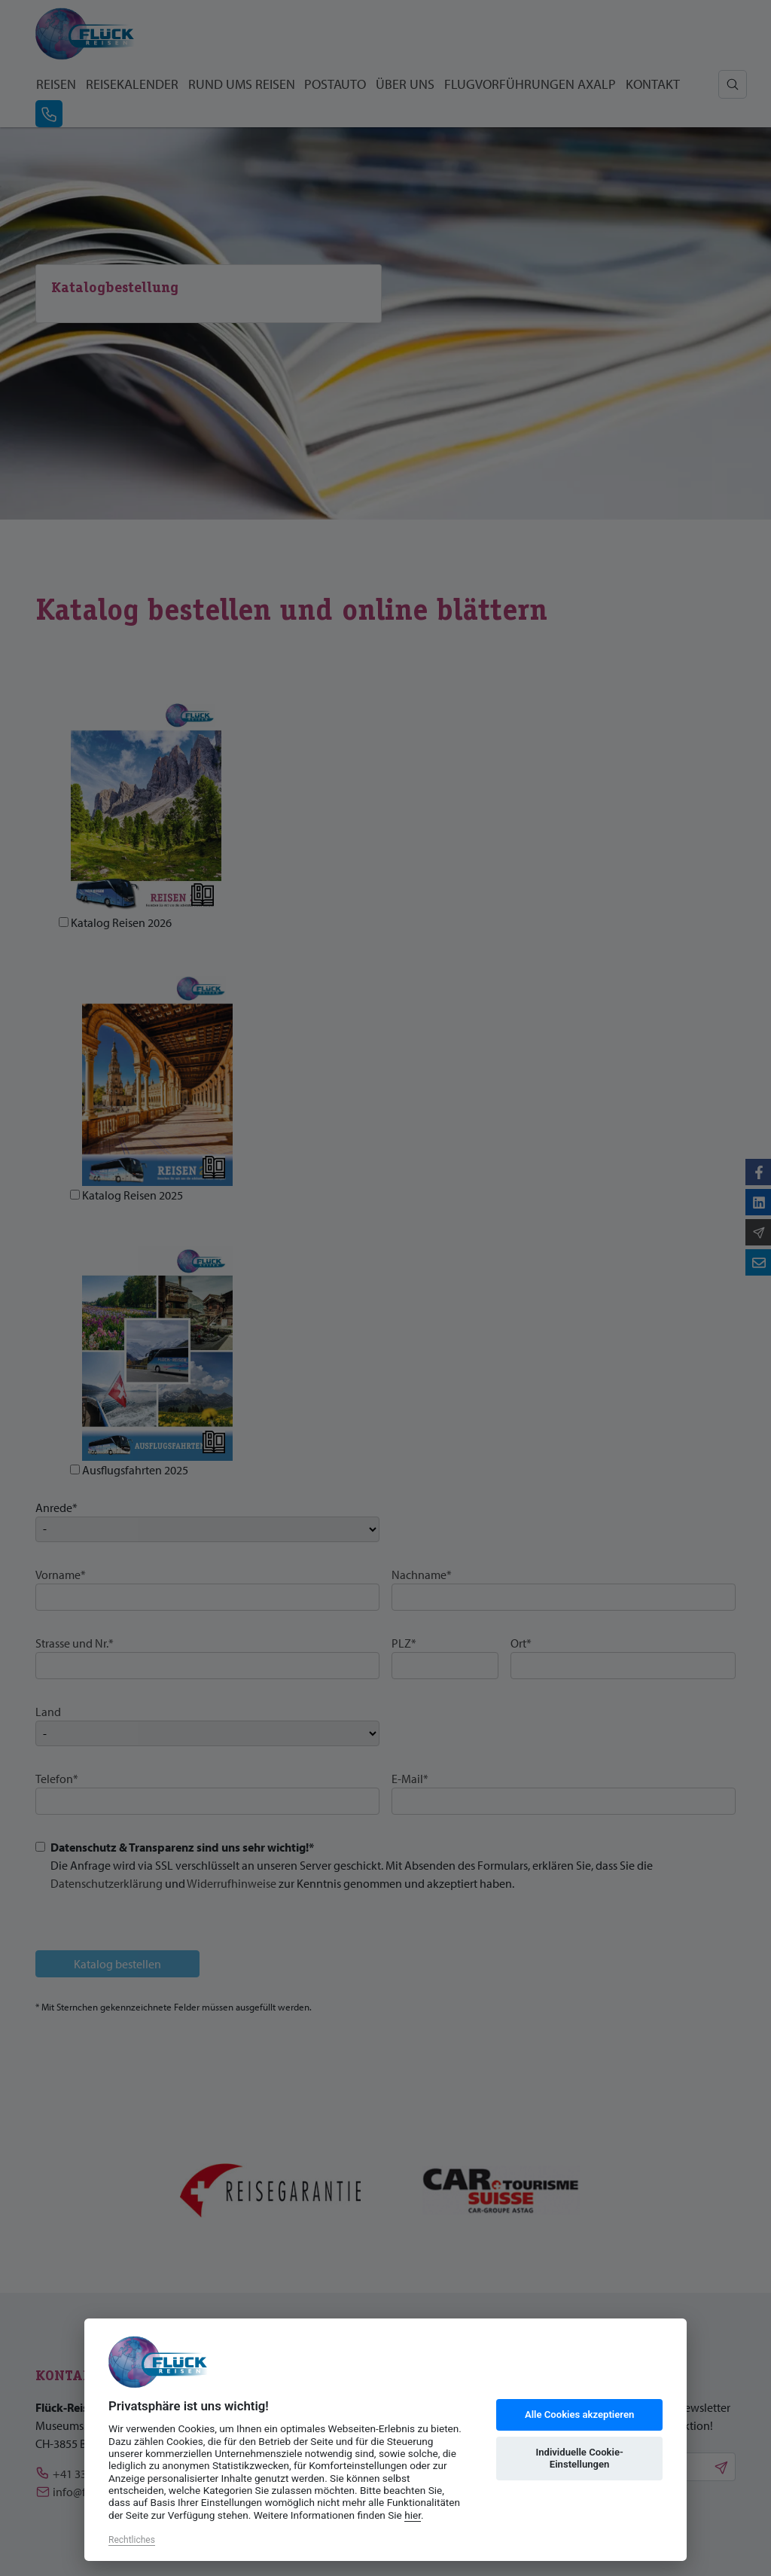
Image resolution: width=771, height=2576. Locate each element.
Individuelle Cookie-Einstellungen (579, 2458)
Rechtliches (131, 2540)
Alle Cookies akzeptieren (579, 2414)
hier (412, 2515)
